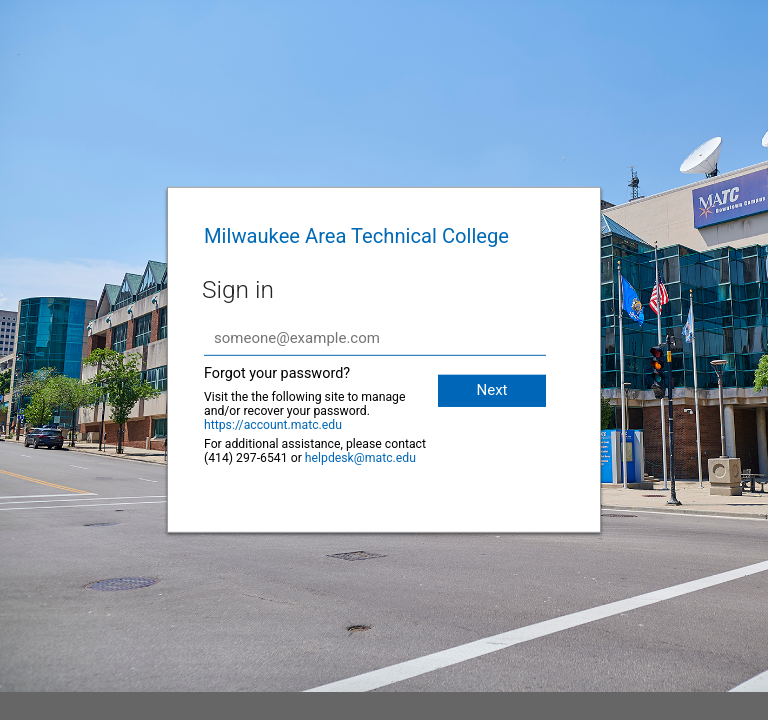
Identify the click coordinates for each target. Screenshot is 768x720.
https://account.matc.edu (273, 425)
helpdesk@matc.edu (360, 458)
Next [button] (491, 390)
